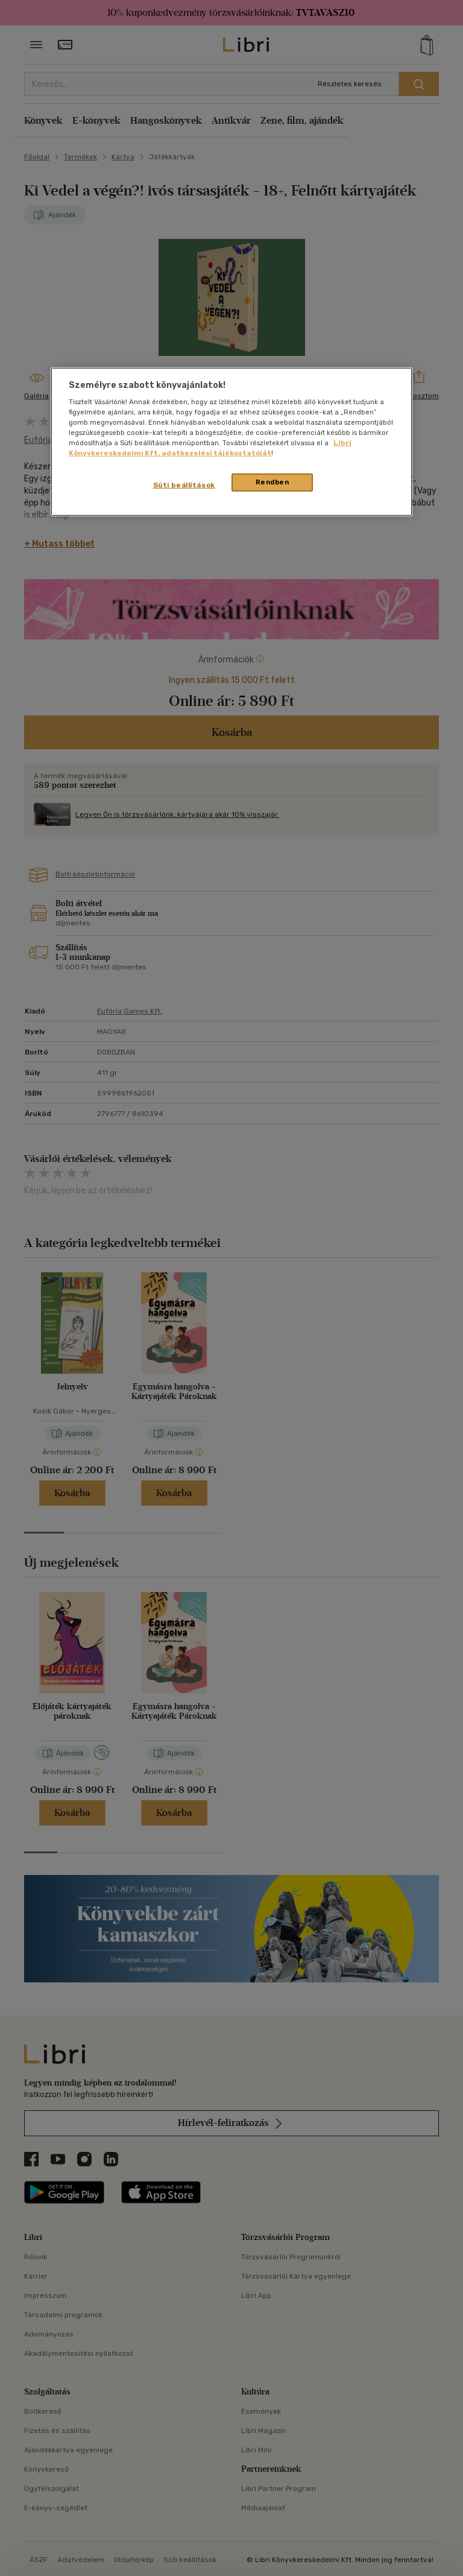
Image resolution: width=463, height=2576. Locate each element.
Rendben (272, 482)
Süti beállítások (184, 485)
